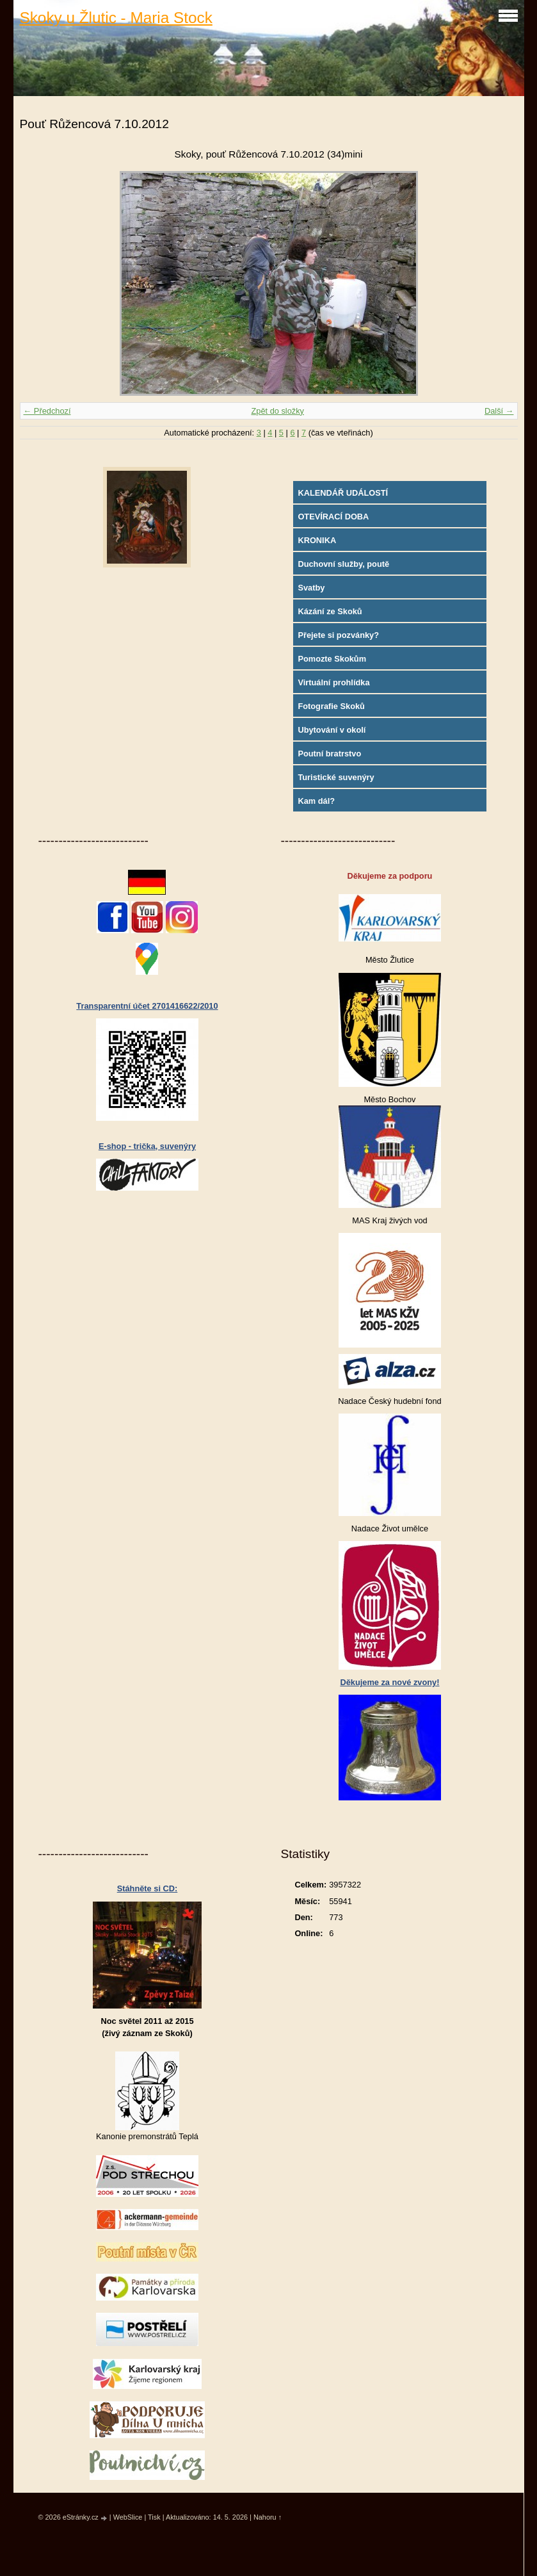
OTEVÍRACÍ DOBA (333, 516)
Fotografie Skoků (331, 706)
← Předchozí (47, 411)
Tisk (154, 2517)
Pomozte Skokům (332, 659)
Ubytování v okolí (331, 730)
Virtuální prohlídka (333, 682)
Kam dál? (316, 801)
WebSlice (128, 2517)
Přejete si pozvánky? (338, 635)
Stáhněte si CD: (147, 1888)
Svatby (311, 587)
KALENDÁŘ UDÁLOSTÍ (343, 493)
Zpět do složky (277, 411)
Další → (499, 411)
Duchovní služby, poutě (343, 564)
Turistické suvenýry (336, 777)
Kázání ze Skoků (330, 611)
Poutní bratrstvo (329, 753)
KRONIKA (317, 540)
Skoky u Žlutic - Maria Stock (116, 17)
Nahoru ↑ (267, 2517)
